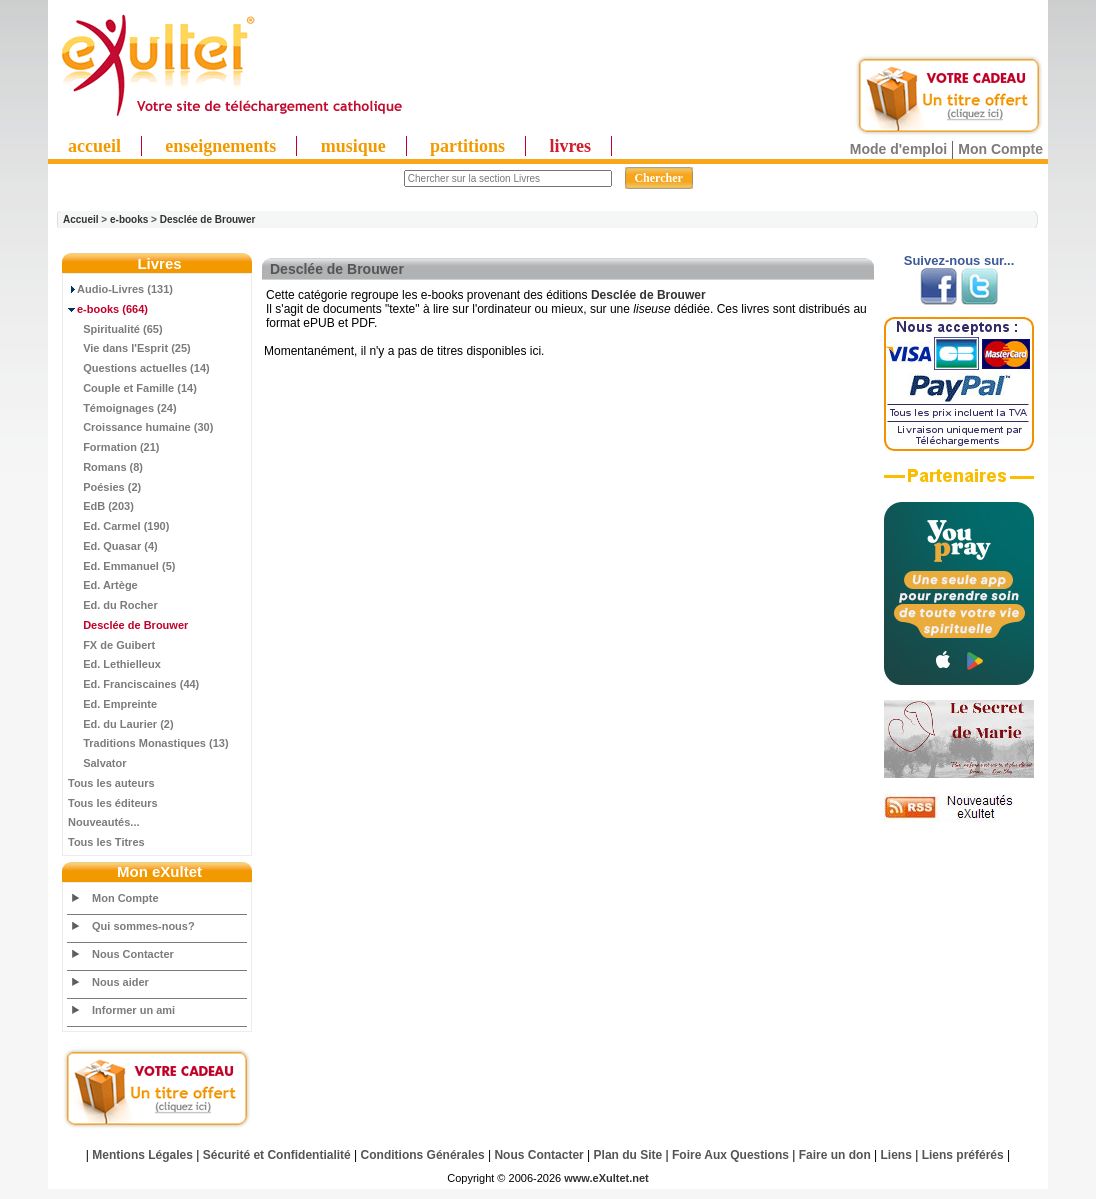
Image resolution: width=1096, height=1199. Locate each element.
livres (570, 146)
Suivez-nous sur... (959, 260)
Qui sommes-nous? (143, 926)
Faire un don (835, 1155)
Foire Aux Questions (730, 1155)
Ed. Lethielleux (114, 664)
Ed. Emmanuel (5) (121, 566)
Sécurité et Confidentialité (277, 1155)
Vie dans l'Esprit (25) (129, 348)
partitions (467, 146)
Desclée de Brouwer (208, 219)
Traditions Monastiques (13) (148, 743)
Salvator (97, 763)
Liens (896, 1155)
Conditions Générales (423, 1155)
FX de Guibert (111, 645)
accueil (94, 146)
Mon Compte (1000, 149)
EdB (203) (101, 506)
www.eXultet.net (606, 1178)
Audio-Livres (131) (120, 289)
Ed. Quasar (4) (113, 546)
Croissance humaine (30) (140, 427)
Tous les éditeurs (113, 803)
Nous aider (120, 982)
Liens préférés (963, 1155)
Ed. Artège (103, 585)
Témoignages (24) (122, 408)
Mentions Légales (142, 1155)
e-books (129, 219)
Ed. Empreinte (112, 704)
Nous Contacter (133, 954)
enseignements (220, 146)
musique (353, 146)
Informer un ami (133, 1010)
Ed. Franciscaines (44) (133, 684)
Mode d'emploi (898, 149)
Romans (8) (105, 467)
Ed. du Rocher (113, 605)
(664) (108, 309)
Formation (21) (114, 447)
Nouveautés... (104, 822)
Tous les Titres (106, 842)
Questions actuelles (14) (139, 368)
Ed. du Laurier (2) (121, 724)
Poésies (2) (104, 487)
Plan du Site (628, 1155)
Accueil (81, 219)
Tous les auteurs (111, 783)
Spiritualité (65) (115, 329)
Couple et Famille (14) (132, 388)
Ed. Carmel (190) (118, 526)
